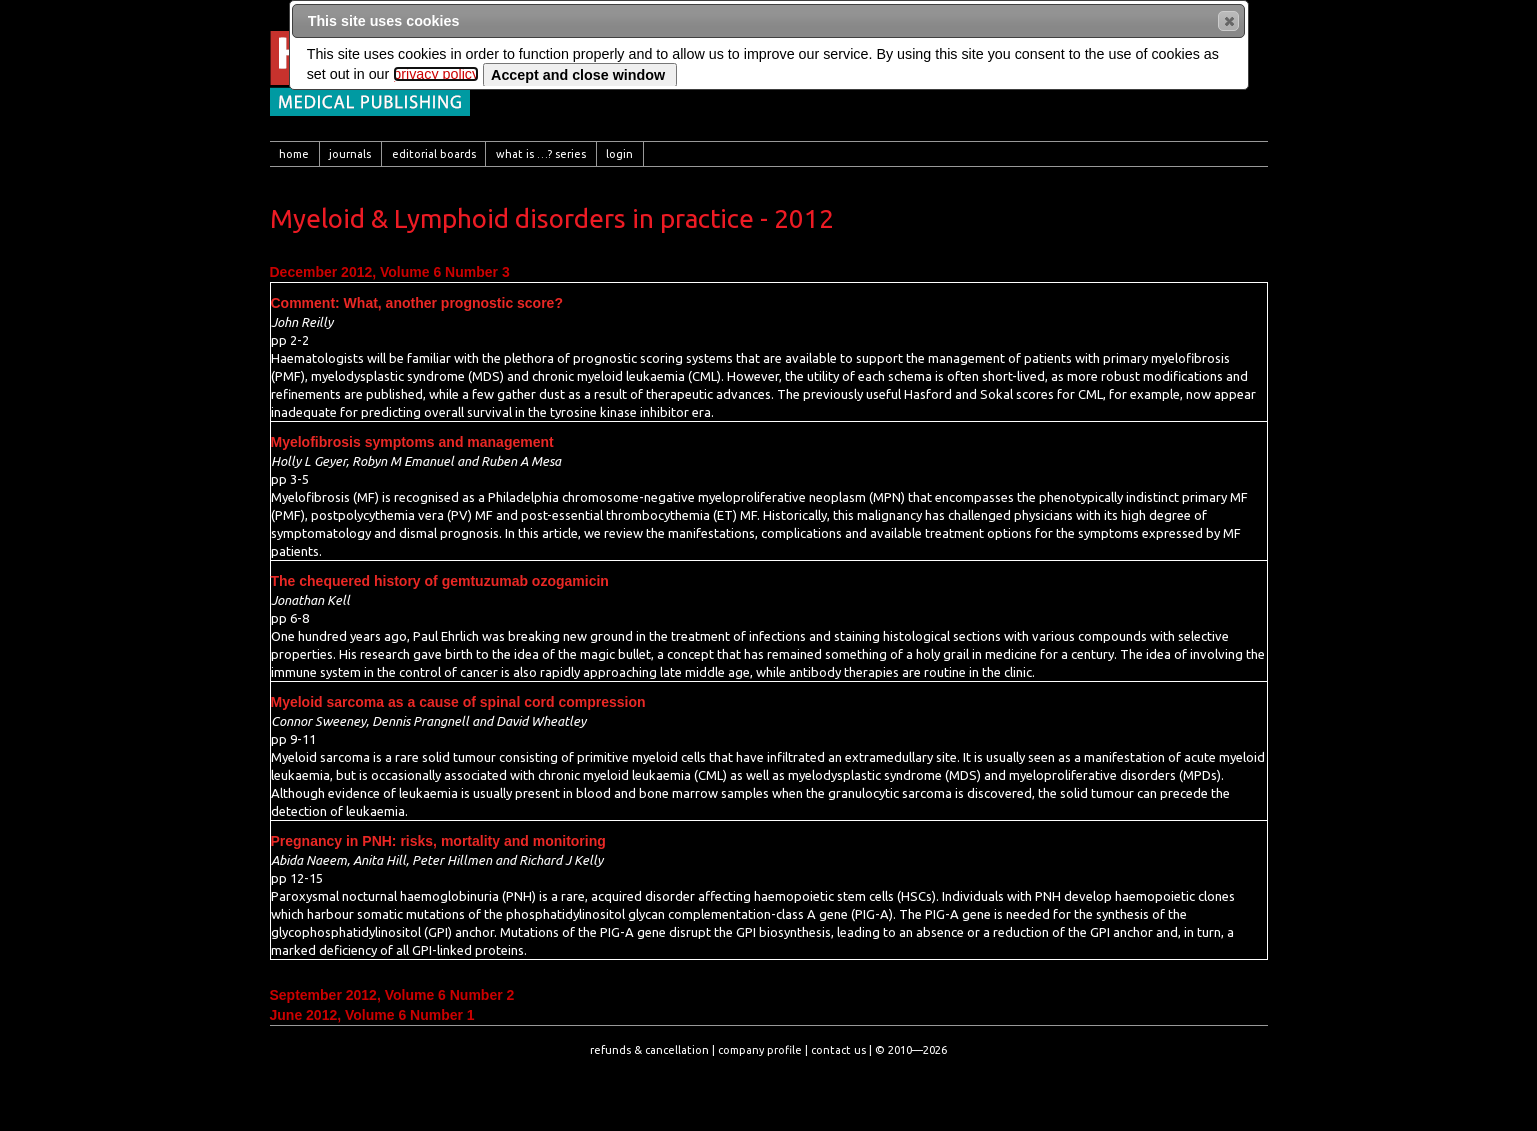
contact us (838, 1050)
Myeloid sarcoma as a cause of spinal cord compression (458, 702)
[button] (1228, 21)
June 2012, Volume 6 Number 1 (372, 1015)
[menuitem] (295, 154)
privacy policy (436, 74)
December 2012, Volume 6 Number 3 (390, 272)
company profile (760, 1050)
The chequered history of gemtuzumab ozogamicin (440, 581)
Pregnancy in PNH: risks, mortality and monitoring (438, 841)
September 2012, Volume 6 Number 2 (392, 995)
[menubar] (769, 154)
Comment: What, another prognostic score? (417, 303)
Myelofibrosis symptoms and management (412, 442)
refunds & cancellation (649, 1050)
